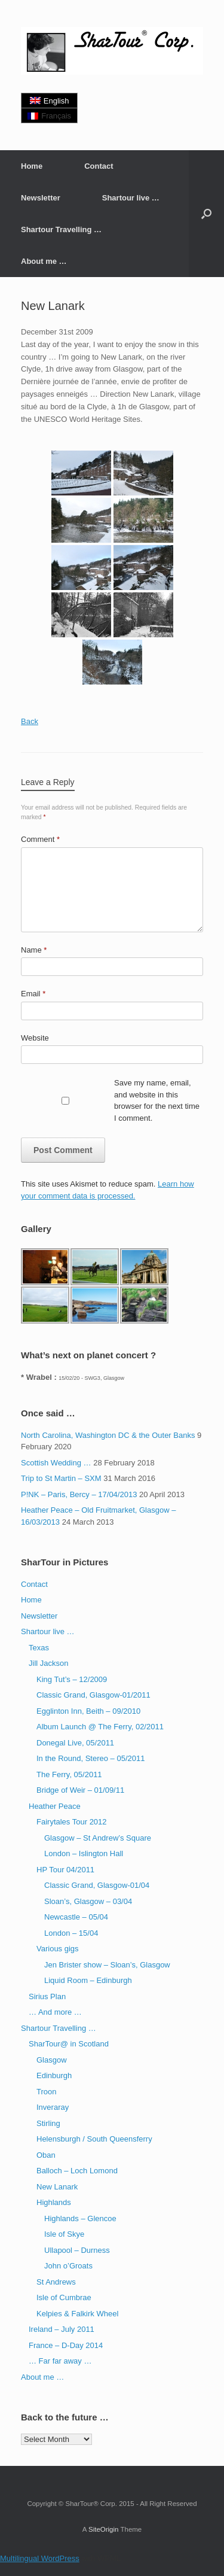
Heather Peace (55, 1806)
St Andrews (56, 2281)
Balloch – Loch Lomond (77, 2170)
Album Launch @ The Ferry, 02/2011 (100, 1726)
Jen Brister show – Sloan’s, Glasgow (107, 1964)
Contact (98, 166)
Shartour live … (130, 197)
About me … (44, 261)
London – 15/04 (71, 1933)
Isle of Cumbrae (63, 2297)
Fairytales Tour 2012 (71, 1821)
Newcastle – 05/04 (76, 1916)
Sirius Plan (47, 1996)
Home (31, 166)
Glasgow (51, 2059)
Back (29, 721)
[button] (206, 213)
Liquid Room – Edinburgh (88, 1980)
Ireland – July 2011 (61, 2329)
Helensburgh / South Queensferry (94, 2138)
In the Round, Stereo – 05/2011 (90, 1758)
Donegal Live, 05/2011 (75, 1742)
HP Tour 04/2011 (65, 1869)
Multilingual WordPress (39, 2558)
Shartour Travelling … (61, 229)
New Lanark (57, 2186)
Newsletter (40, 197)
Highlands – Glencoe (80, 2218)
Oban (46, 2155)
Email (33, 993)
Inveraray (52, 2107)
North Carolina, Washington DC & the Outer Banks (108, 1435)
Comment (40, 839)
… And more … (55, 2012)
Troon (46, 2091)
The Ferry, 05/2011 (69, 1774)
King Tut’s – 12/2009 (71, 1679)
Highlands (53, 2202)
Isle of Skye (64, 2234)
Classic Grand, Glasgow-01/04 (96, 1885)
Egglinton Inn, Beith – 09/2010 (88, 1711)
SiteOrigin (103, 2529)
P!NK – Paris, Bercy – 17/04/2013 (79, 1494)
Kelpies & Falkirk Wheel (77, 2313)
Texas (39, 1647)
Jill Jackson (48, 1663)
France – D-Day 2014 (66, 2345)
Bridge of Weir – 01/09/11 (80, 1790)
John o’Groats (68, 2265)
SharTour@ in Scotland (69, 2043)
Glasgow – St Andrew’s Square (97, 1837)
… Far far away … (60, 2360)
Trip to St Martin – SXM (61, 1478)
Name (34, 949)
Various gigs (57, 1948)
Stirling (48, 2123)
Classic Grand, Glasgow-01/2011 (93, 1694)
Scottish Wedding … (56, 1462)
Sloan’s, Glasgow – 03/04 (88, 1901)
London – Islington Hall (83, 1853)
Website (35, 1037)
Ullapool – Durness (77, 2250)
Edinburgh (54, 2075)
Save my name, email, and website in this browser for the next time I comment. (157, 1100)
